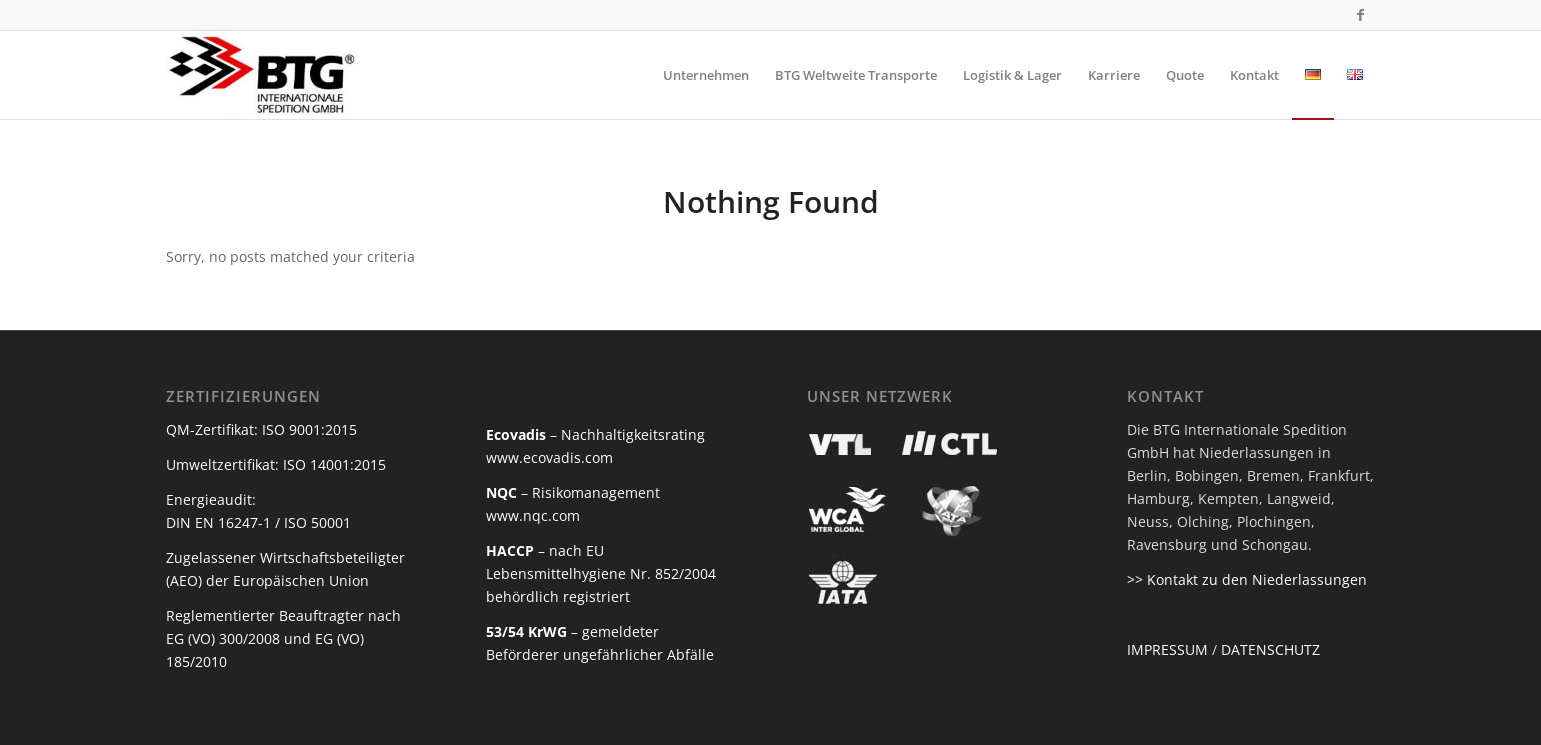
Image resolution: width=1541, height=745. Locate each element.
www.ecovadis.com (549, 457)
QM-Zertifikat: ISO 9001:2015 (261, 429)
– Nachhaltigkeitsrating (595, 434)
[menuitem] (706, 75)
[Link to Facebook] (1361, 15)
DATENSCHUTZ (1270, 649)
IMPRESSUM (1167, 649)
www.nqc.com (533, 515)
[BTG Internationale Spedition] (262, 75)
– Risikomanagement (573, 492)
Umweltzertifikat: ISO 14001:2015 (276, 464)
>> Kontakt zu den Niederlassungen (1247, 579)
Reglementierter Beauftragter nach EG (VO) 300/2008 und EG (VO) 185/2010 (283, 638)
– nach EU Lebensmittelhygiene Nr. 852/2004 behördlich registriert (601, 573)
